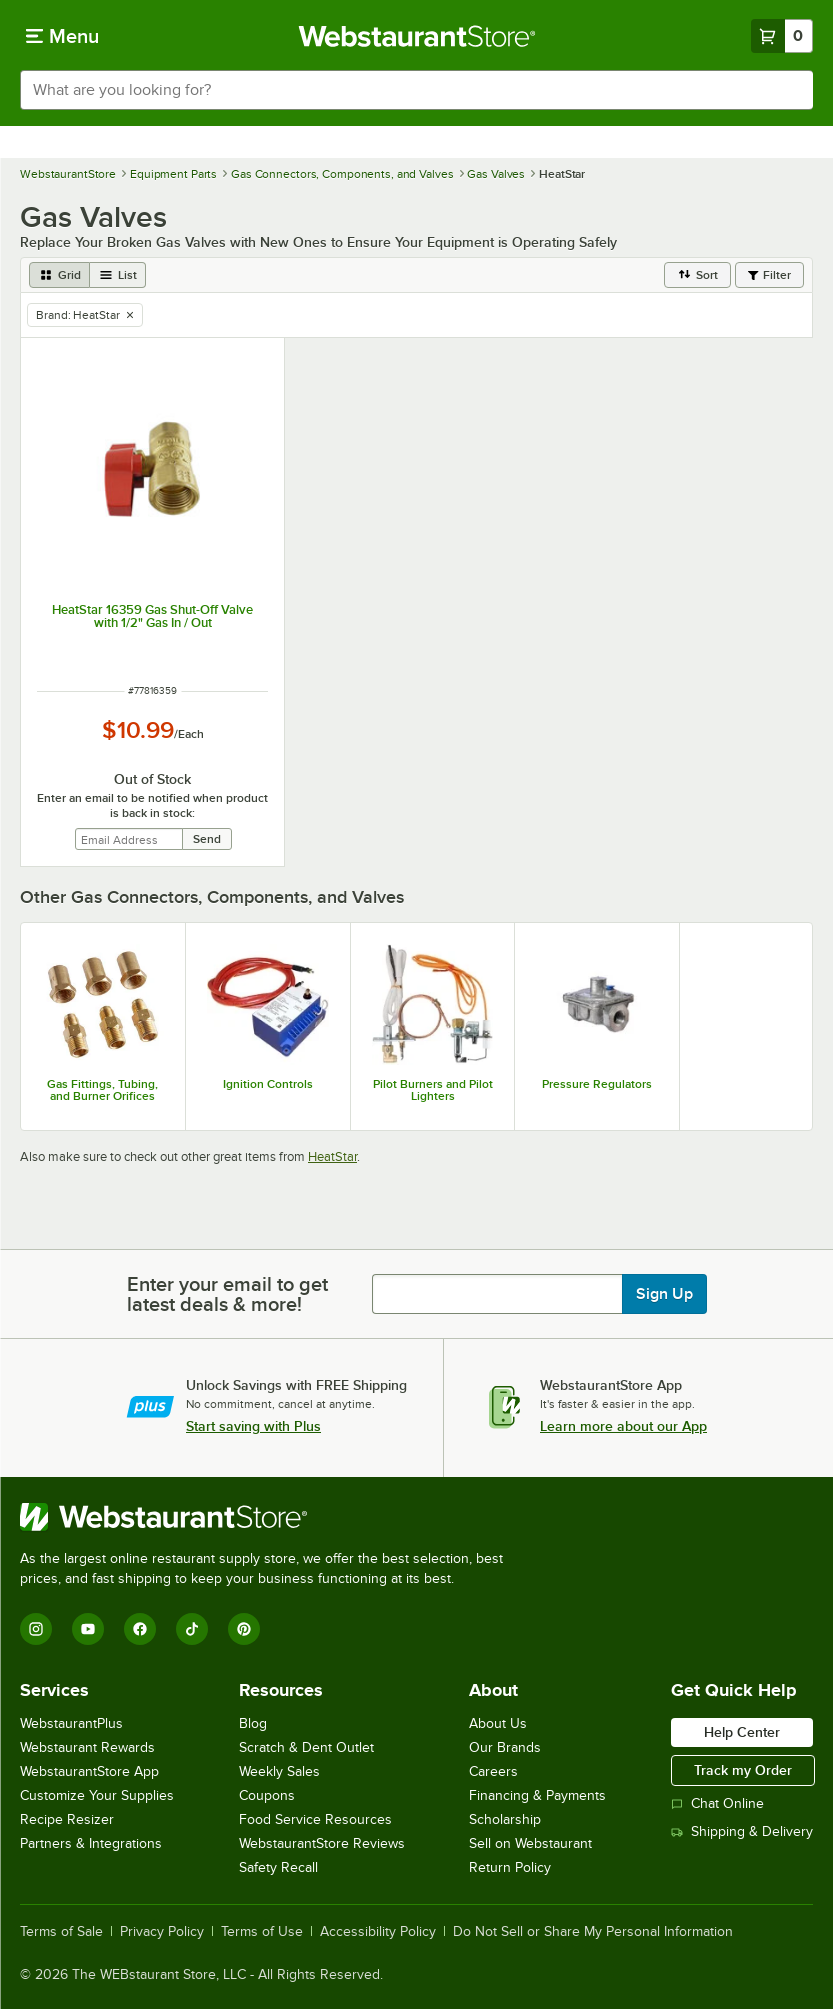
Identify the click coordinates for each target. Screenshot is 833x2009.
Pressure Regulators (597, 1084)
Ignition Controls (268, 1084)
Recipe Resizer (67, 1819)
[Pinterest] (244, 1629)
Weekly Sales (279, 1771)
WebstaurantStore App (89, 1771)
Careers (493, 1771)
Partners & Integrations (91, 1843)
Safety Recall (278, 1867)
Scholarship (505, 1819)
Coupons (267, 1795)
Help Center (742, 1732)
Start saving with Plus (253, 1426)
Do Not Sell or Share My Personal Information (593, 1932)
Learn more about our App (623, 1426)
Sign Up (664, 1294)
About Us (498, 1723)
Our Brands (505, 1747)
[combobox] (416, 90)
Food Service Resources (315, 1819)
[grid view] (59, 275)
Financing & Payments (537, 1795)
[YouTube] (88, 1629)
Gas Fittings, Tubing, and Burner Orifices (102, 1090)
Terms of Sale (61, 1932)
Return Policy (510, 1867)
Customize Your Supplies (97, 1795)
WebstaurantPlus (71, 1723)
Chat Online (717, 1803)
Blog (253, 1723)
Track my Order (743, 1770)
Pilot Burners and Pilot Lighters (433, 1090)
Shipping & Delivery (742, 1831)
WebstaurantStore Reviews (322, 1843)
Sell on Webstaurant (530, 1843)
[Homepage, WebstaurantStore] (416, 36)
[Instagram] (36, 1629)
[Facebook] (140, 1629)
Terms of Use (262, 1932)
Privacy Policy (162, 1932)
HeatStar (332, 1156)
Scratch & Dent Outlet (306, 1747)
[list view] (118, 275)
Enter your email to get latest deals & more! (227, 1294)
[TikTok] (192, 1629)
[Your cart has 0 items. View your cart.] (782, 36)
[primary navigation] (62, 36)
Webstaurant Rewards (87, 1747)
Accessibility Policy (378, 1932)
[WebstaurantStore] (270, 1517)
